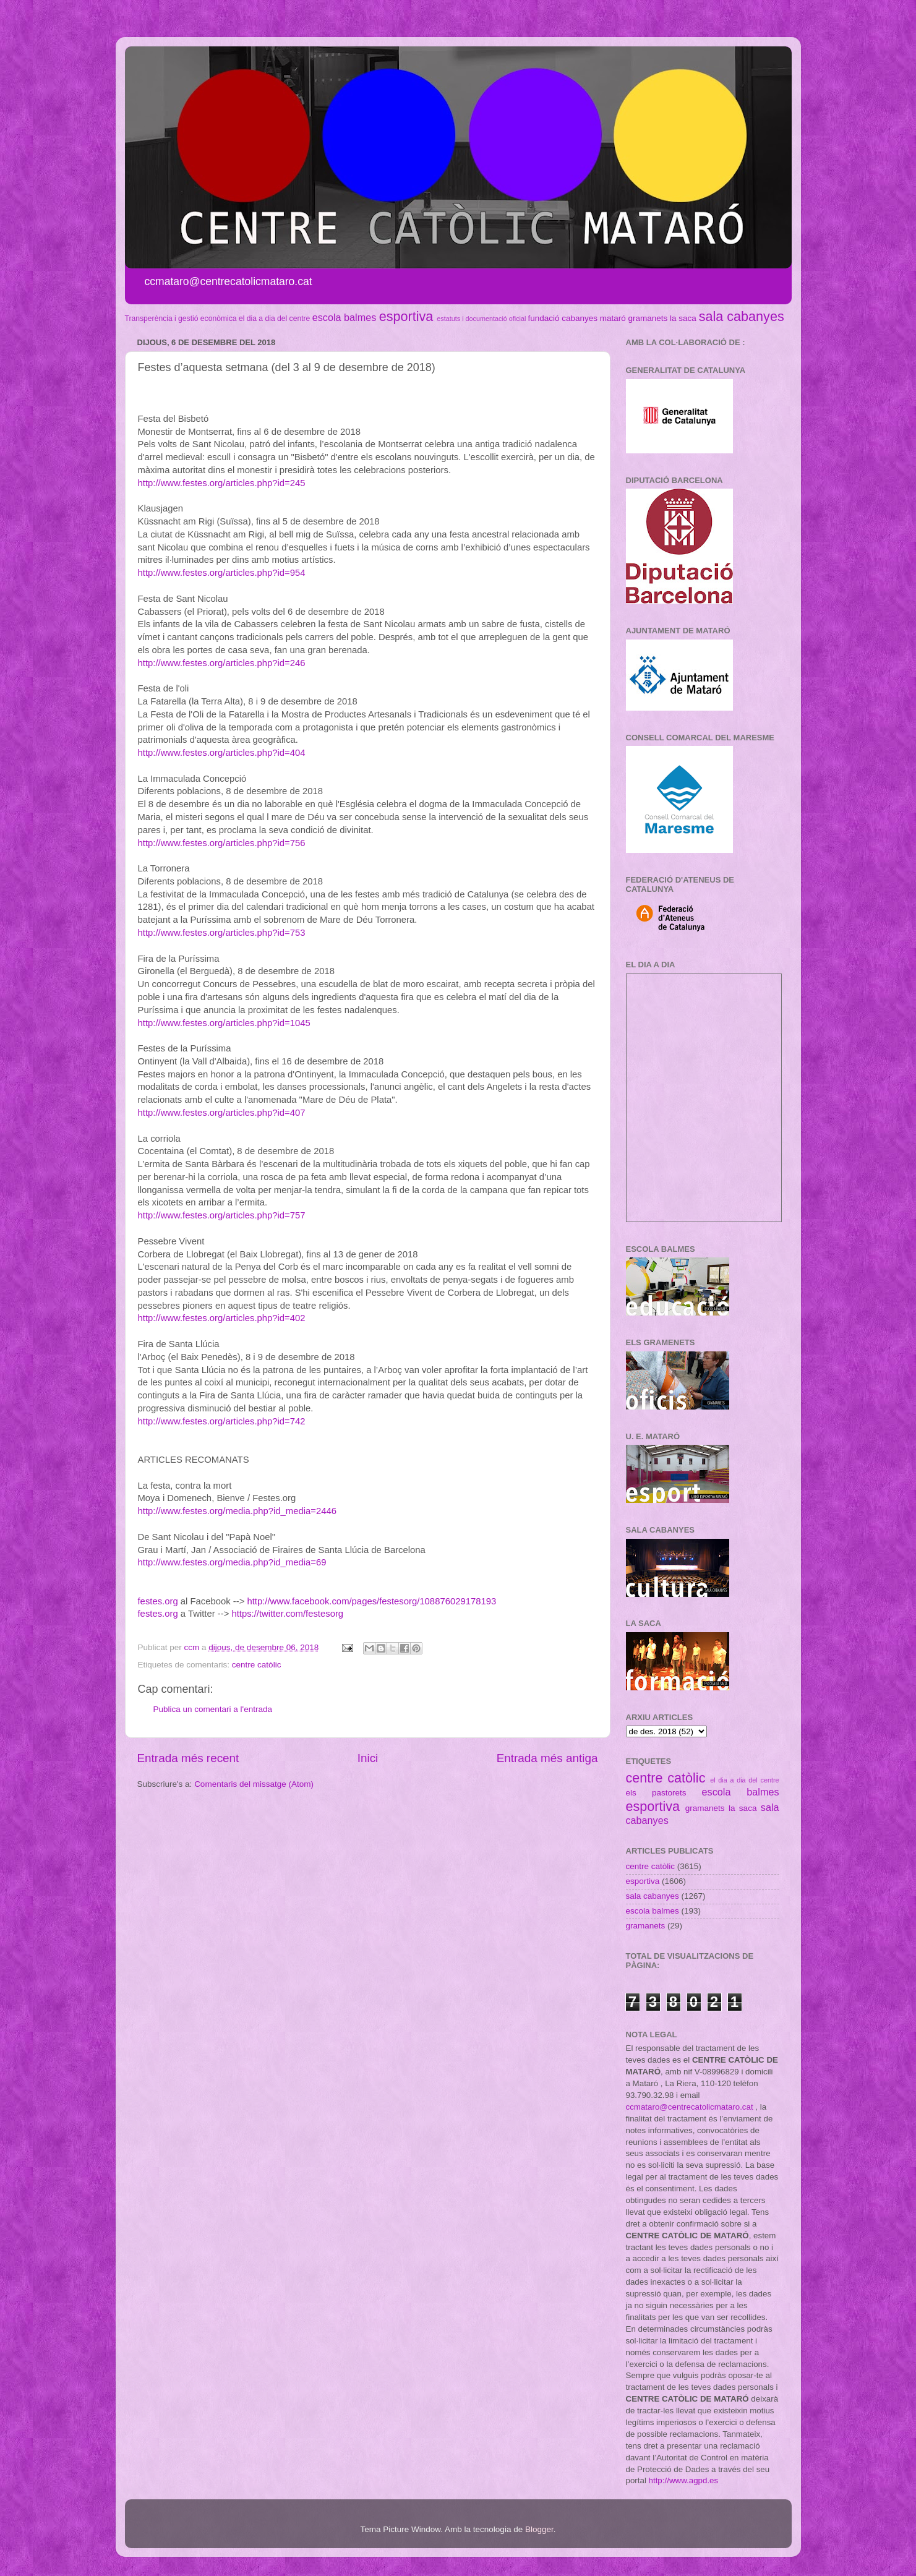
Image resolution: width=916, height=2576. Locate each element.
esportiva (406, 316)
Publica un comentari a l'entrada (212, 1709)
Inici (368, 1758)
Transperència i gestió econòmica (181, 318)
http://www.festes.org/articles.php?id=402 (222, 1318)
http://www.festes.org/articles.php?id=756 (222, 843)
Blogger (539, 2529)
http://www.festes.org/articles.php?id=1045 (224, 1023)
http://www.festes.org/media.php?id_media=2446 (237, 1511)
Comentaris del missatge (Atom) (254, 1784)
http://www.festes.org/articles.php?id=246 (222, 663)
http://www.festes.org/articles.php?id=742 (222, 1421)
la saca (683, 318)
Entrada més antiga (547, 1758)
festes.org (158, 1601)
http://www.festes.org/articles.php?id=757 (222, 1215)
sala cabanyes (741, 316)
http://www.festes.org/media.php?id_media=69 (232, 1562)
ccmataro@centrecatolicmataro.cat (689, 2107)
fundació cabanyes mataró (576, 318)
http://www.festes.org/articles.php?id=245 (222, 483)
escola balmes (344, 317)
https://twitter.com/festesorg (287, 1614)
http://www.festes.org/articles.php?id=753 (222, 933)
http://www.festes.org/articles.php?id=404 (222, 753)
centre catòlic (256, 1664)
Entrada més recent (188, 1758)
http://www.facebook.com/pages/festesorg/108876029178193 (371, 1601)
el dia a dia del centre (274, 318)
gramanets (648, 318)
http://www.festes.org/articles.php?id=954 (222, 573)
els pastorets (656, 1792)
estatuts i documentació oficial (481, 318)
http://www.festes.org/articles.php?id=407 (222, 1113)
